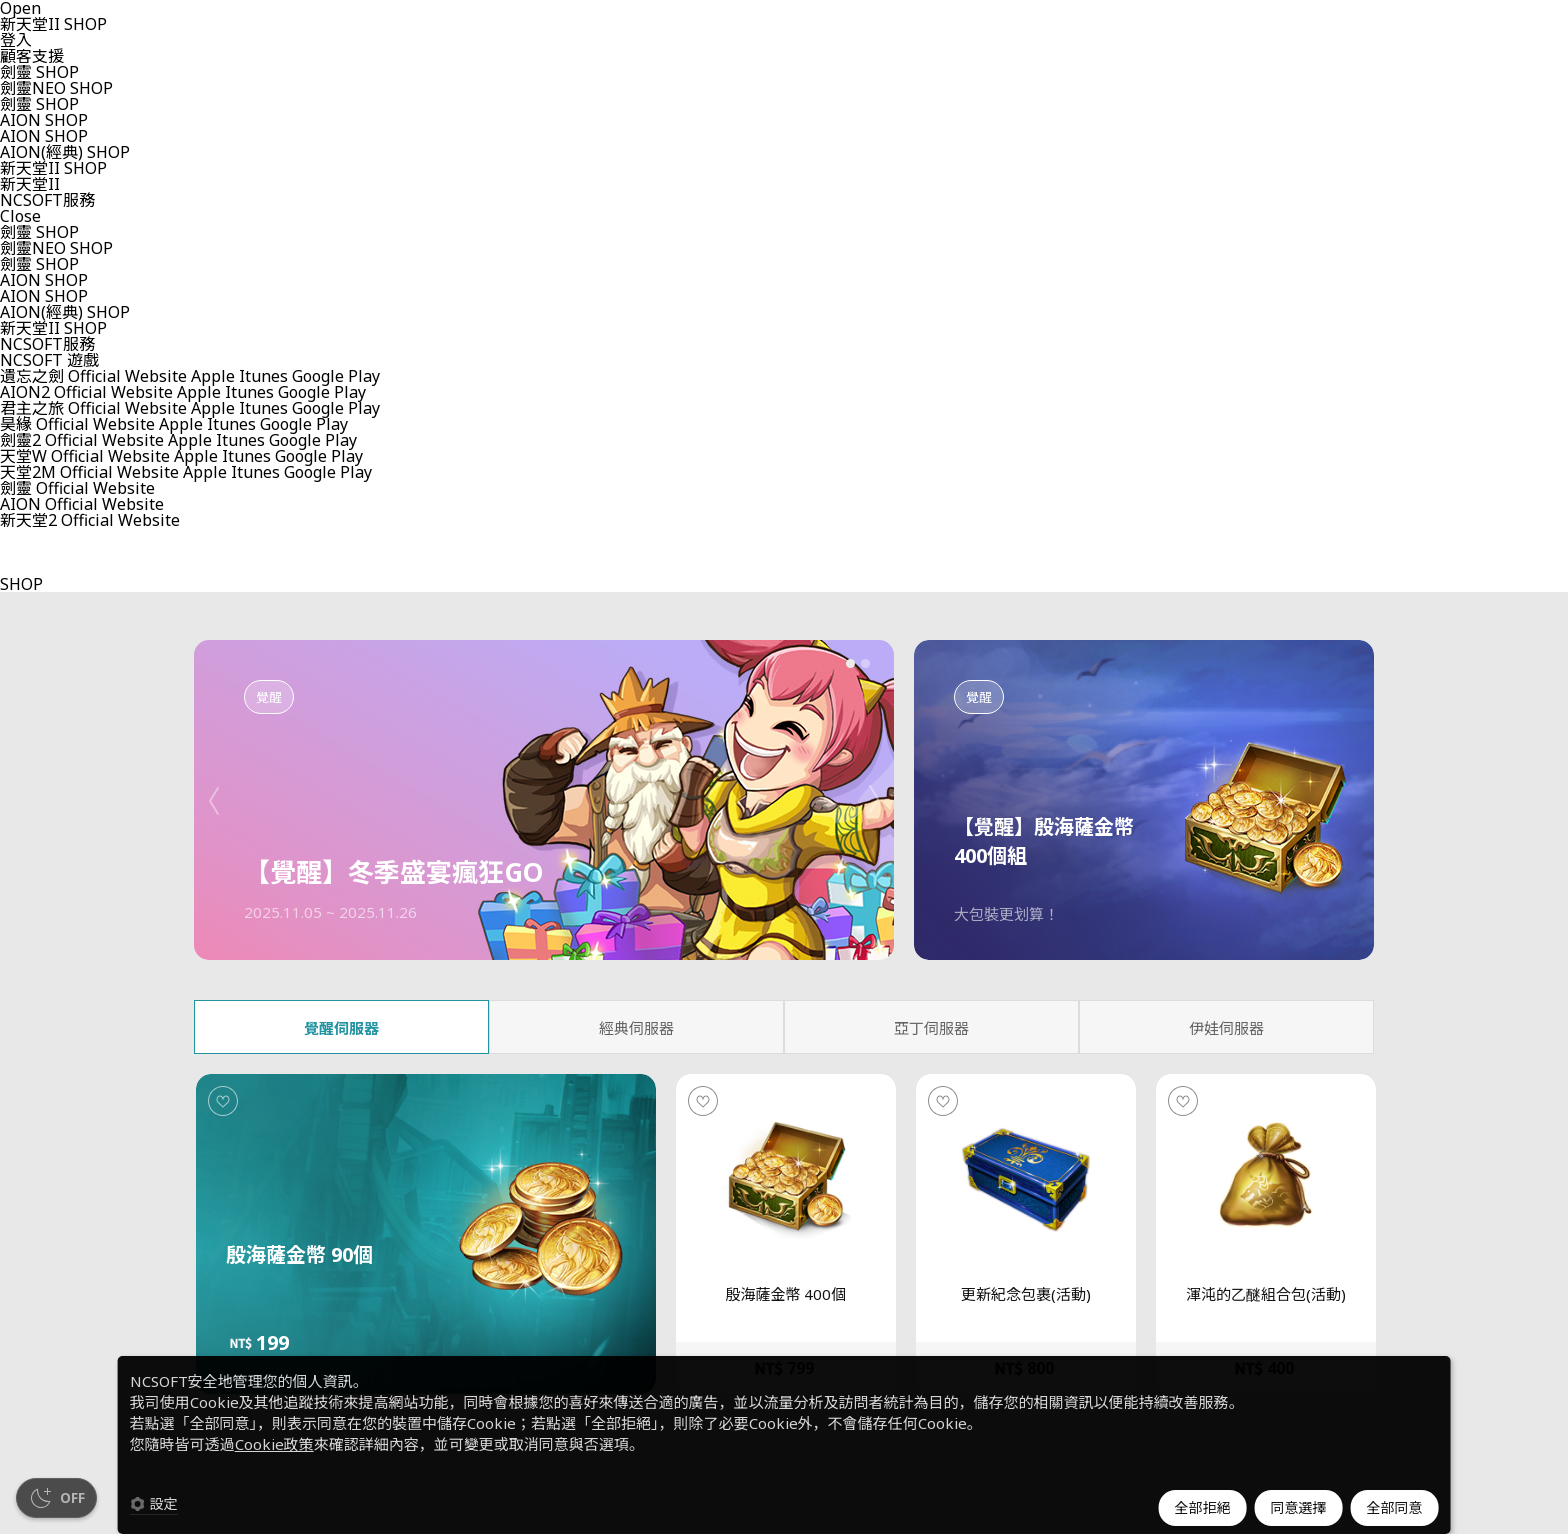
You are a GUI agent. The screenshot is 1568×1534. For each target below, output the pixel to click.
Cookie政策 (274, 1444)
